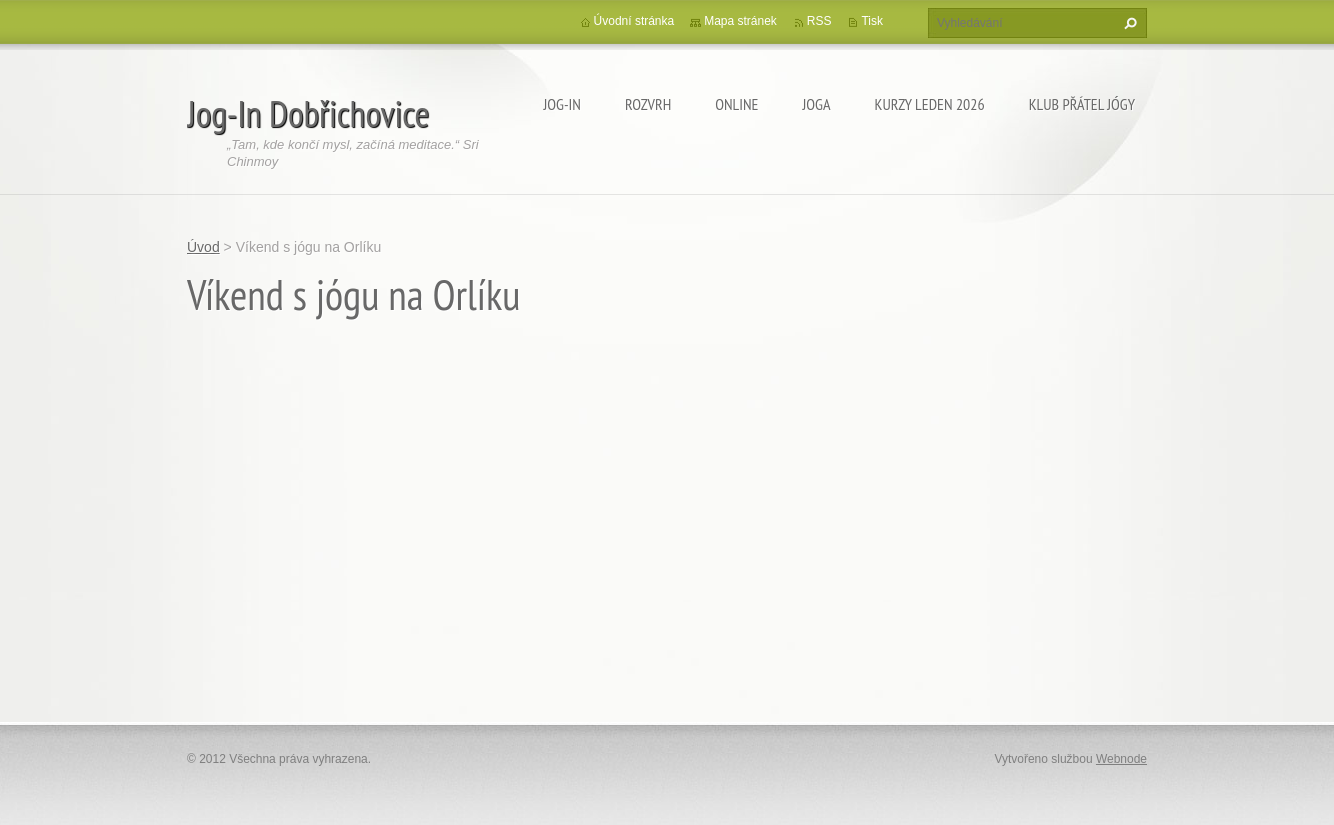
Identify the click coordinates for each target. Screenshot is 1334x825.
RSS (819, 21)
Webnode (1121, 759)
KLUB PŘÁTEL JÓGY (1082, 104)
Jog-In (562, 104)
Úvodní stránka (634, 21)
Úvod (203, 247)
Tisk (872, 21)
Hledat (1128, 23)
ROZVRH (648, 104)
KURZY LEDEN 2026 (930, 104)
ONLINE (736, 104)
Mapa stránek (740, 21)
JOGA (816, 104)
